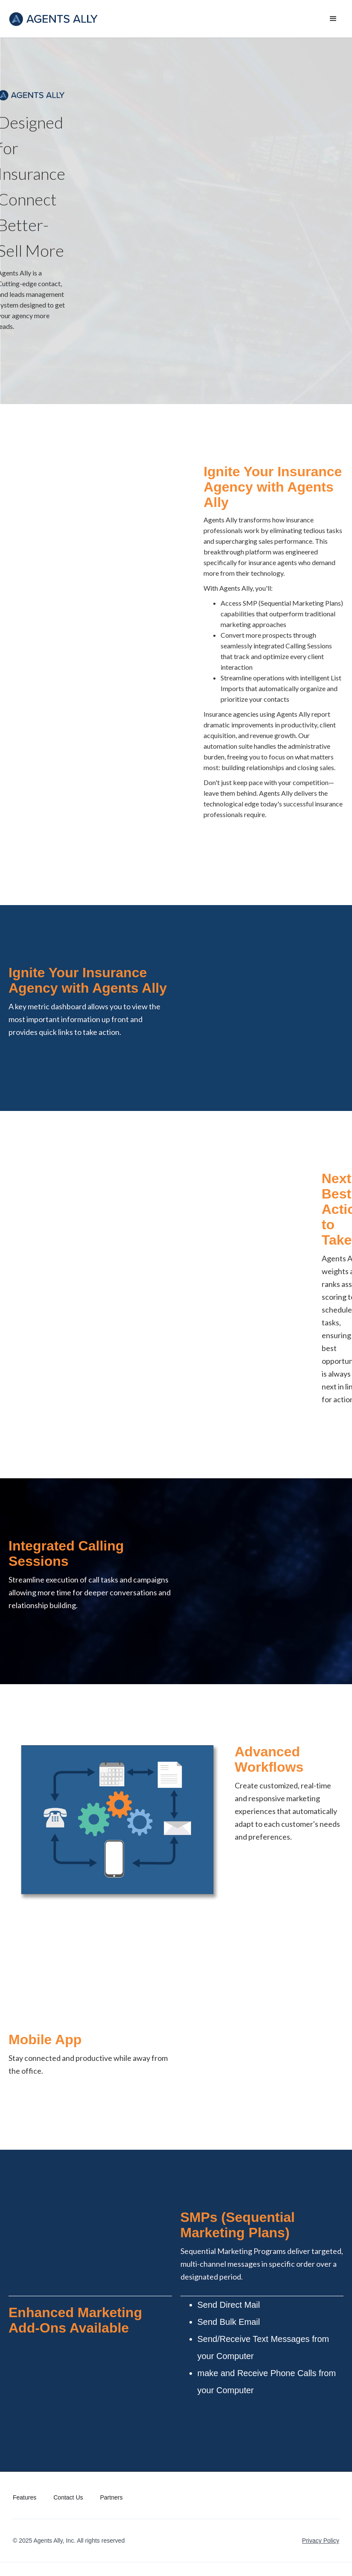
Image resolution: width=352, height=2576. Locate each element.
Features (24, 2497)
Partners (111, 2497)
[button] (333, 19)
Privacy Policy (320, 2540)
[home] (54, 18)
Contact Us (68, 2497)
